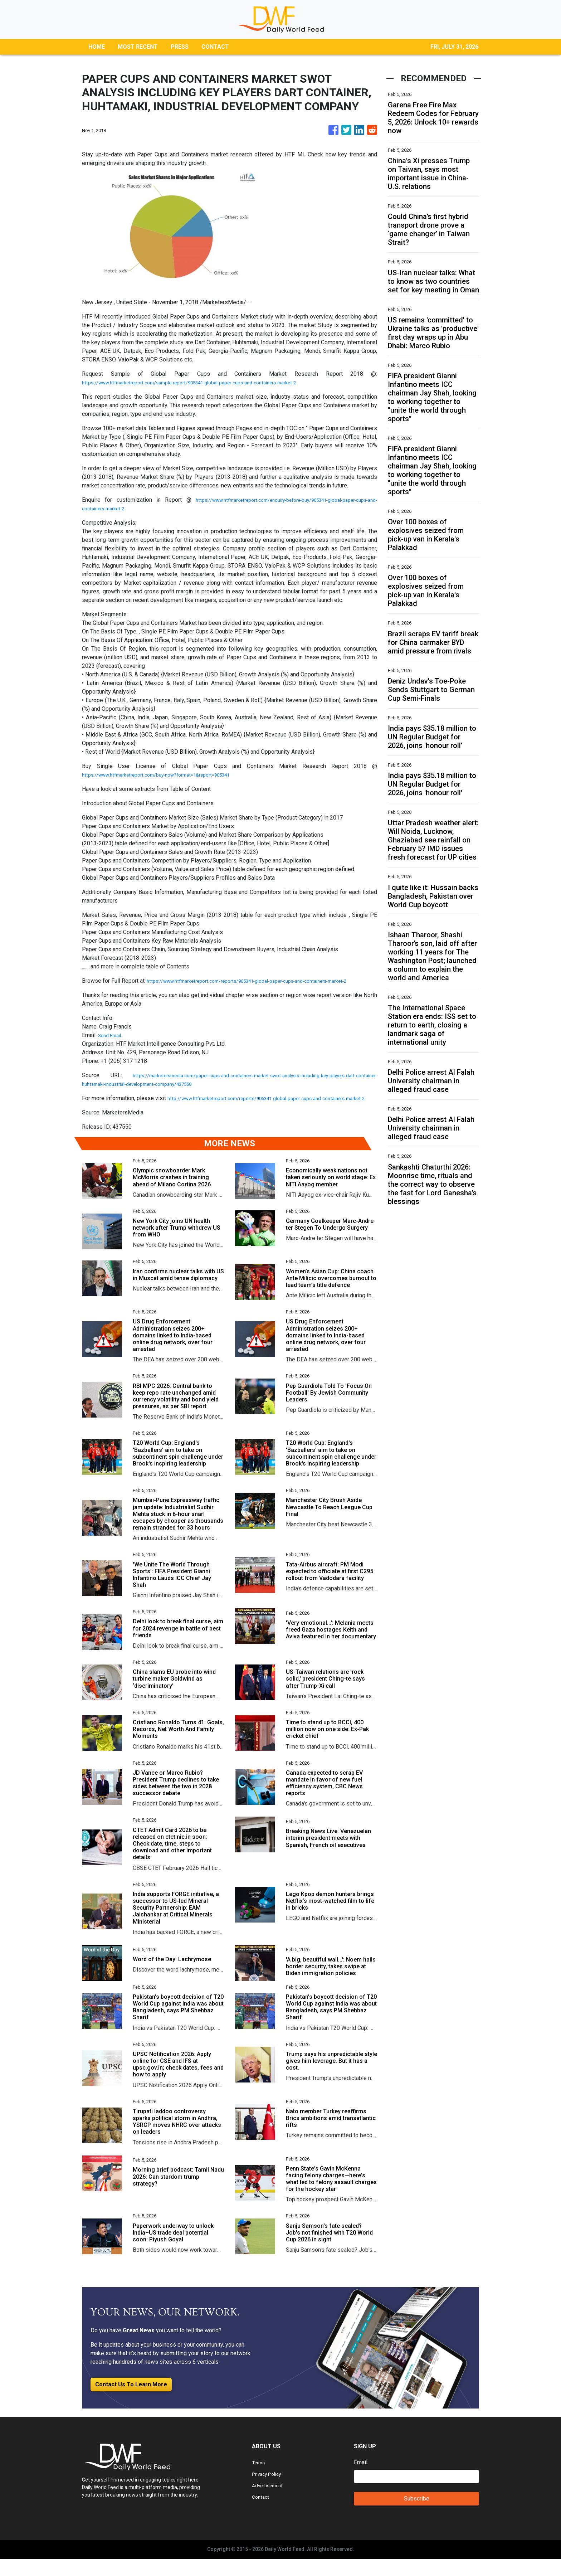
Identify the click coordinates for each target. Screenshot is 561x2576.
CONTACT (215, 46)
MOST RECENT (138, 46)
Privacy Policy (270, 2491)
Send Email (112, 1043)
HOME (96, 46)
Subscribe (416, 2515)
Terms (260, 2479)
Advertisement (270, 2502)
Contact (261, 2514)
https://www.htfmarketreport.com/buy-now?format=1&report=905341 (168, 774)
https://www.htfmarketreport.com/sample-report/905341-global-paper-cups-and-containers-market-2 (209, 382)
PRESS (180, 46)
